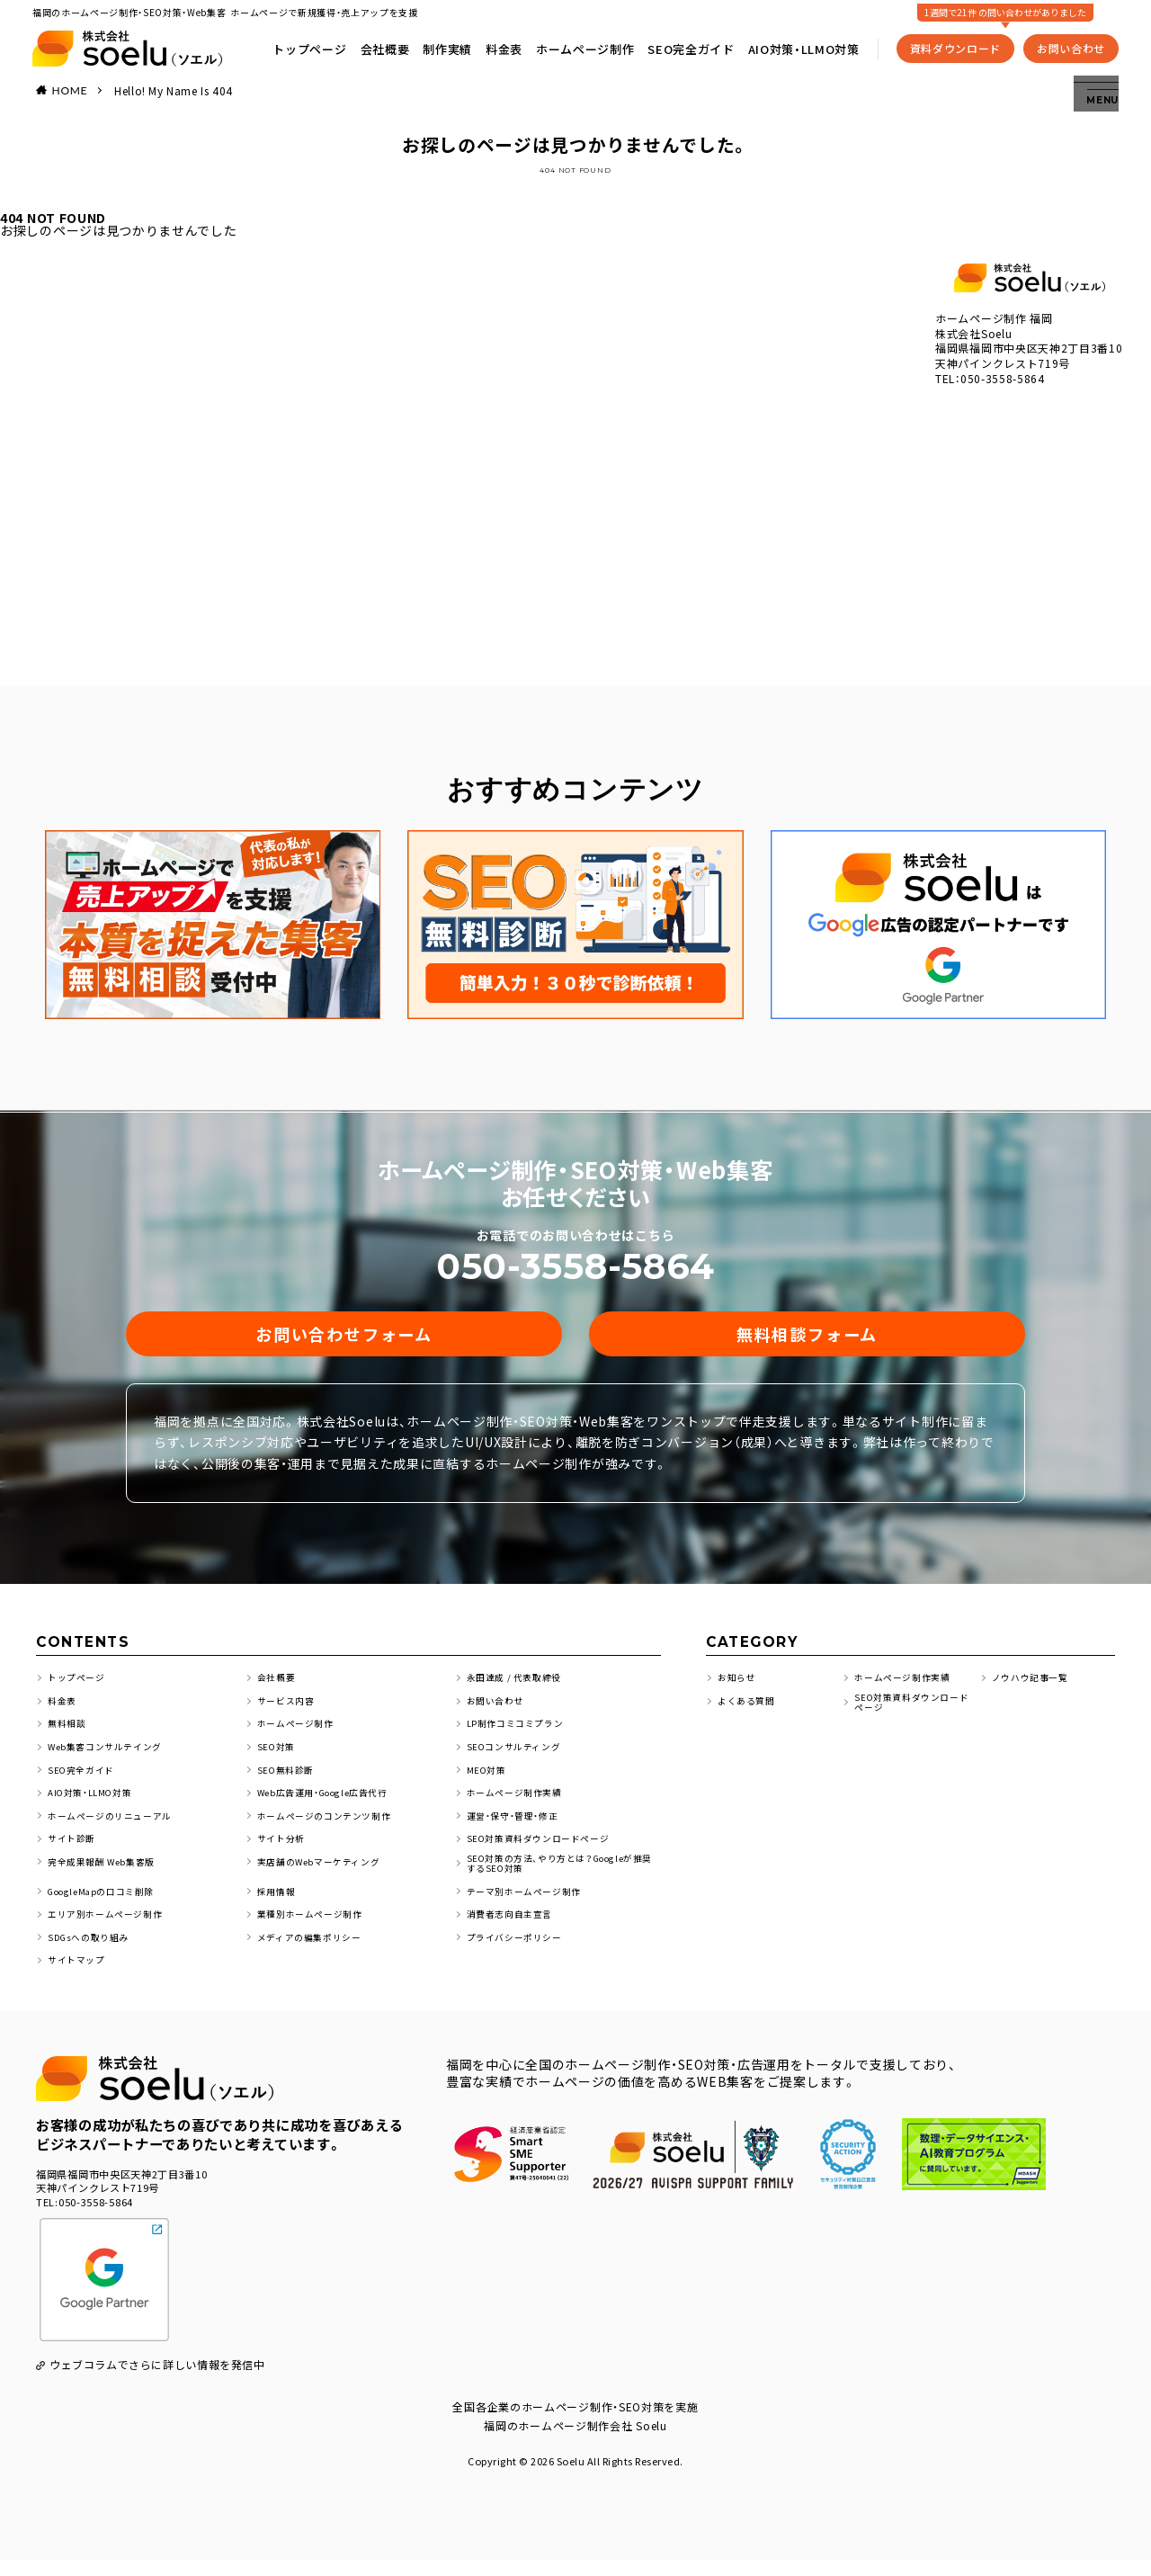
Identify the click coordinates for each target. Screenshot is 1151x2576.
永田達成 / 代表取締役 (519, 1690)
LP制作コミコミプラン (520, 1736)
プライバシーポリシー (519, 1953)
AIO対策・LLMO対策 (808, 45)
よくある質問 (749, 1714)
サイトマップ (79, 1975)
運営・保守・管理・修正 (518, 1828)
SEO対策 (278, 1760)
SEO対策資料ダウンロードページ (545, 1850)
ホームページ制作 (589, 45)
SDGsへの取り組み (93, 1953)
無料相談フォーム (807, 1340)
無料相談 (69, 1736)
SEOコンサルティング (519, 1760)
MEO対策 (489, 1782)
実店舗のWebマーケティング (325, 1874)
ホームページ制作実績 (519, 1805)
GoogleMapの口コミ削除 (111, 1907)
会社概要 (389, 45)
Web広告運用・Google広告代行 (333, 1805)
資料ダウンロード (960, 44)
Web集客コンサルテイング (111, 1760)
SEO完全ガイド (695, 45)
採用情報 (278, 1907)
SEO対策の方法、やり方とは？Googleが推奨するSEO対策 (562, 1878)
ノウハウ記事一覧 (1034, 1690)
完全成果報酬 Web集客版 (107, 1874)
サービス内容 (288, 1714)
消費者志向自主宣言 (514, 1930)
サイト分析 (283, 1850)
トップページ (314, 45)
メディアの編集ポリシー (314, 1953)
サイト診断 (74, 1850)
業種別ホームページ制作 (315, 1930)
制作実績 (452, 45)
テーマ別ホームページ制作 (530, 1907)
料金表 (507, 45)
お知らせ (739, 1690)
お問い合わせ (1076, 44)
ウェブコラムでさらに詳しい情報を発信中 (157, 2380)
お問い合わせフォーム (343, 1340)
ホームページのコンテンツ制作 (331, 1828)
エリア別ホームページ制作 (111, 1930)
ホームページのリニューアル (116, 1828)
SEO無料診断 (288, 1782)
